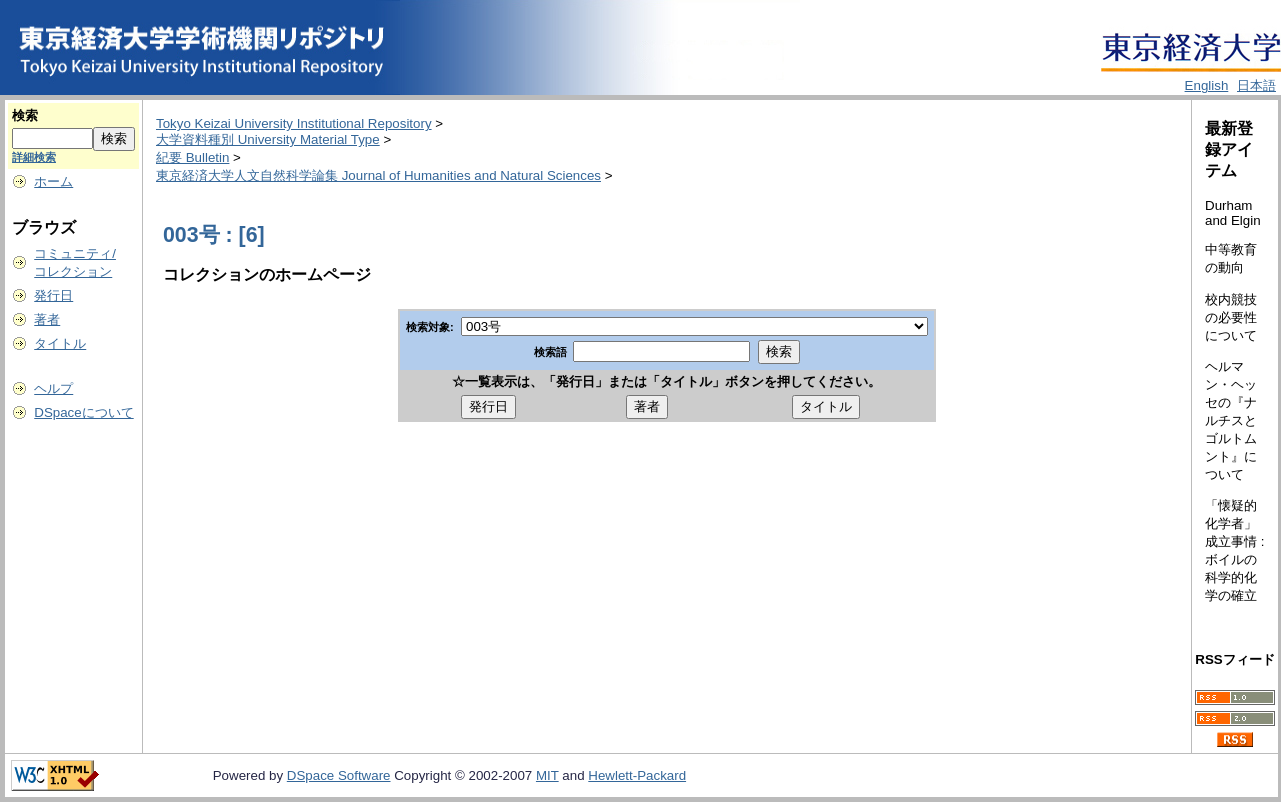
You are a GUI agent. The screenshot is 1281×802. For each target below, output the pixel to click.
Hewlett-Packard (637, 775)
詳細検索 (34, 157)
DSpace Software (339, 775)
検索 (25, 115)
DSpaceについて (83, 412)
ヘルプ (53, 388)
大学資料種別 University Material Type (268, 139)
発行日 (53, 295)
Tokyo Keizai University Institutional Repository (294, 123)
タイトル (60, 343)
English (1207, 85)
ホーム (53, 181)
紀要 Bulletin (192, 157)
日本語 (1256, 85)
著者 (47, 319)
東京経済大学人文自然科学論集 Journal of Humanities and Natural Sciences (378, 175)
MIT (547, 775)
